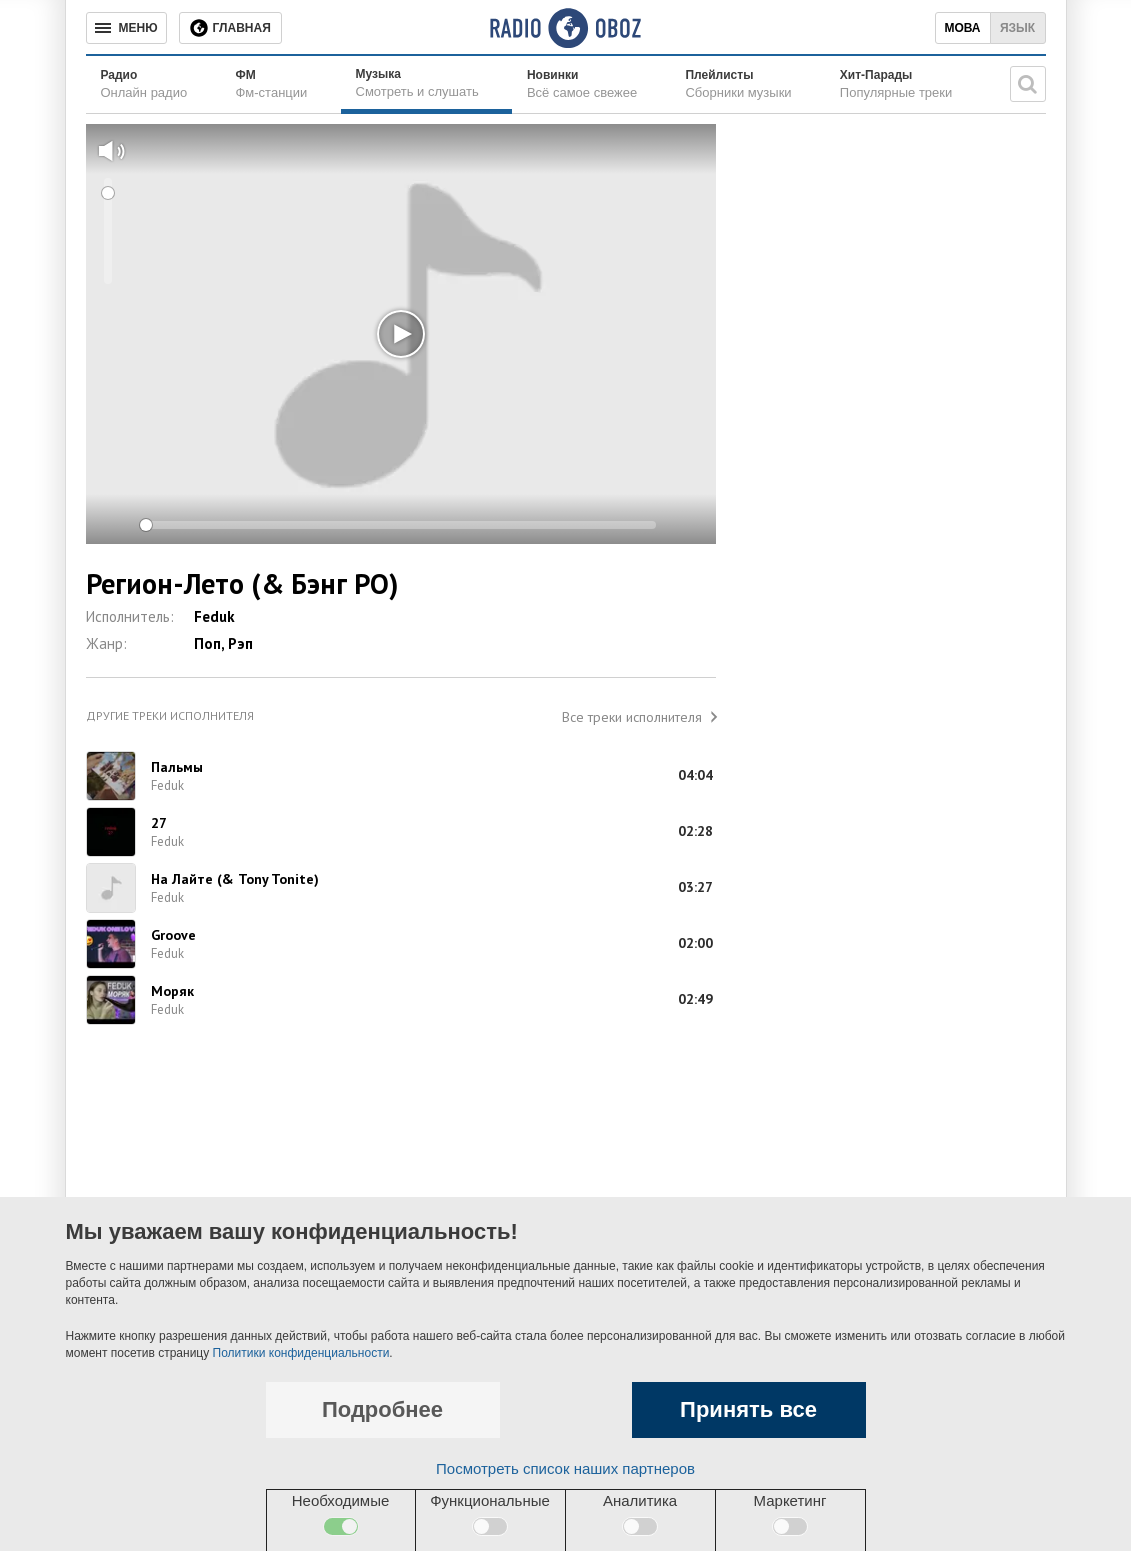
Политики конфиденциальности (301, 1353)
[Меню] (126, 28)
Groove (173, 935)
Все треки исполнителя (632, 717)
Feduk (214, 616)
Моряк (172, 991)
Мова (962, 28)
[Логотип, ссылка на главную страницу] (565, 28)
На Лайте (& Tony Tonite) (235, 879)
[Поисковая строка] (1028, 84)
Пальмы (177, 767)
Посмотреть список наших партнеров (565, 1468)
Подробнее (382, 1409)
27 (159, 823)
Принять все (748, 1409)
